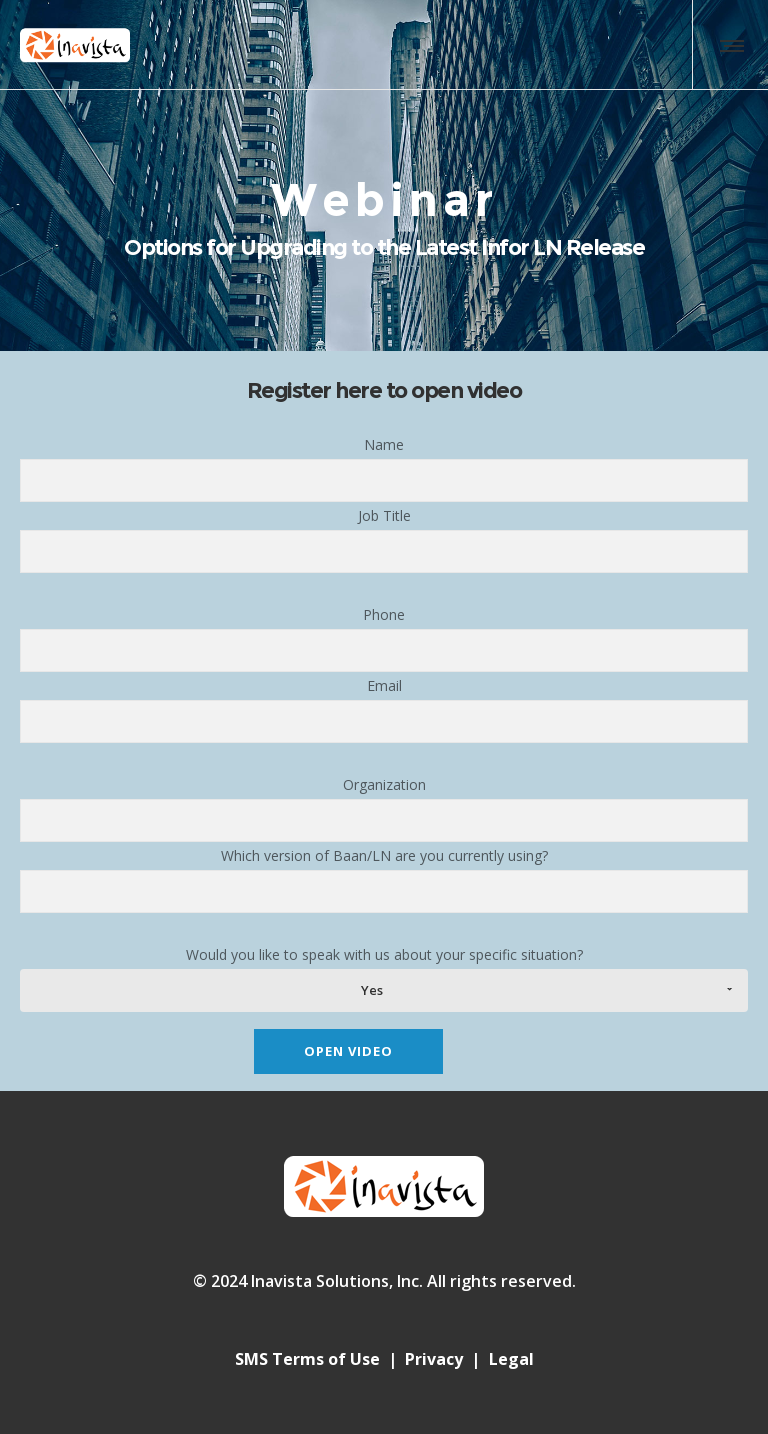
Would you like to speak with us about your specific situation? (384, 978)
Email (384, 709)
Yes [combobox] (372, 990)
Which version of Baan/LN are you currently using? (384, 879)
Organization (384, 808)
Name (384, 468)
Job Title (384, 539)
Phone (384, 638)
